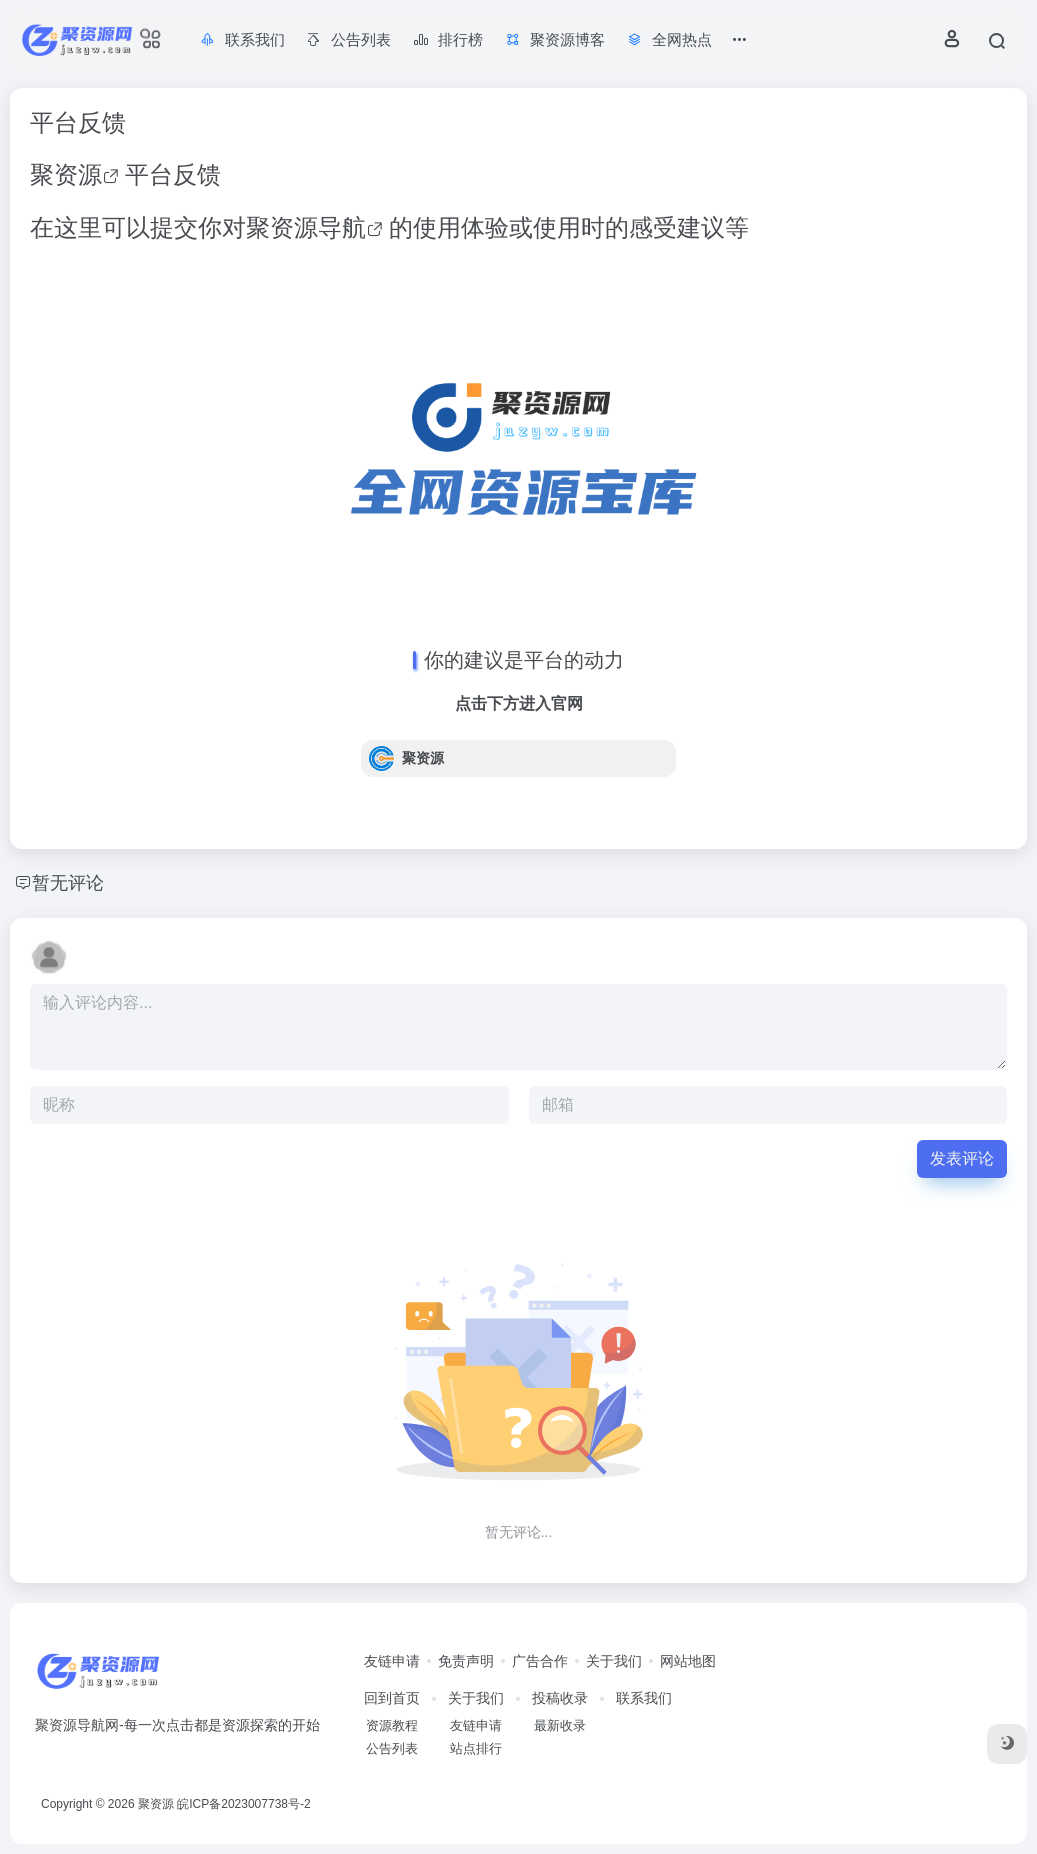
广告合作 (540, 1661)
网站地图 (688, 1661)
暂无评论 (68, 883)
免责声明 (466, 1661)
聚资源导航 (306, 227)
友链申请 (392, 1661)
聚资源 (66, 174)
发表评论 (962, 1158)
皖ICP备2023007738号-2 (243, 1804)
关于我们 (614, 1661)
